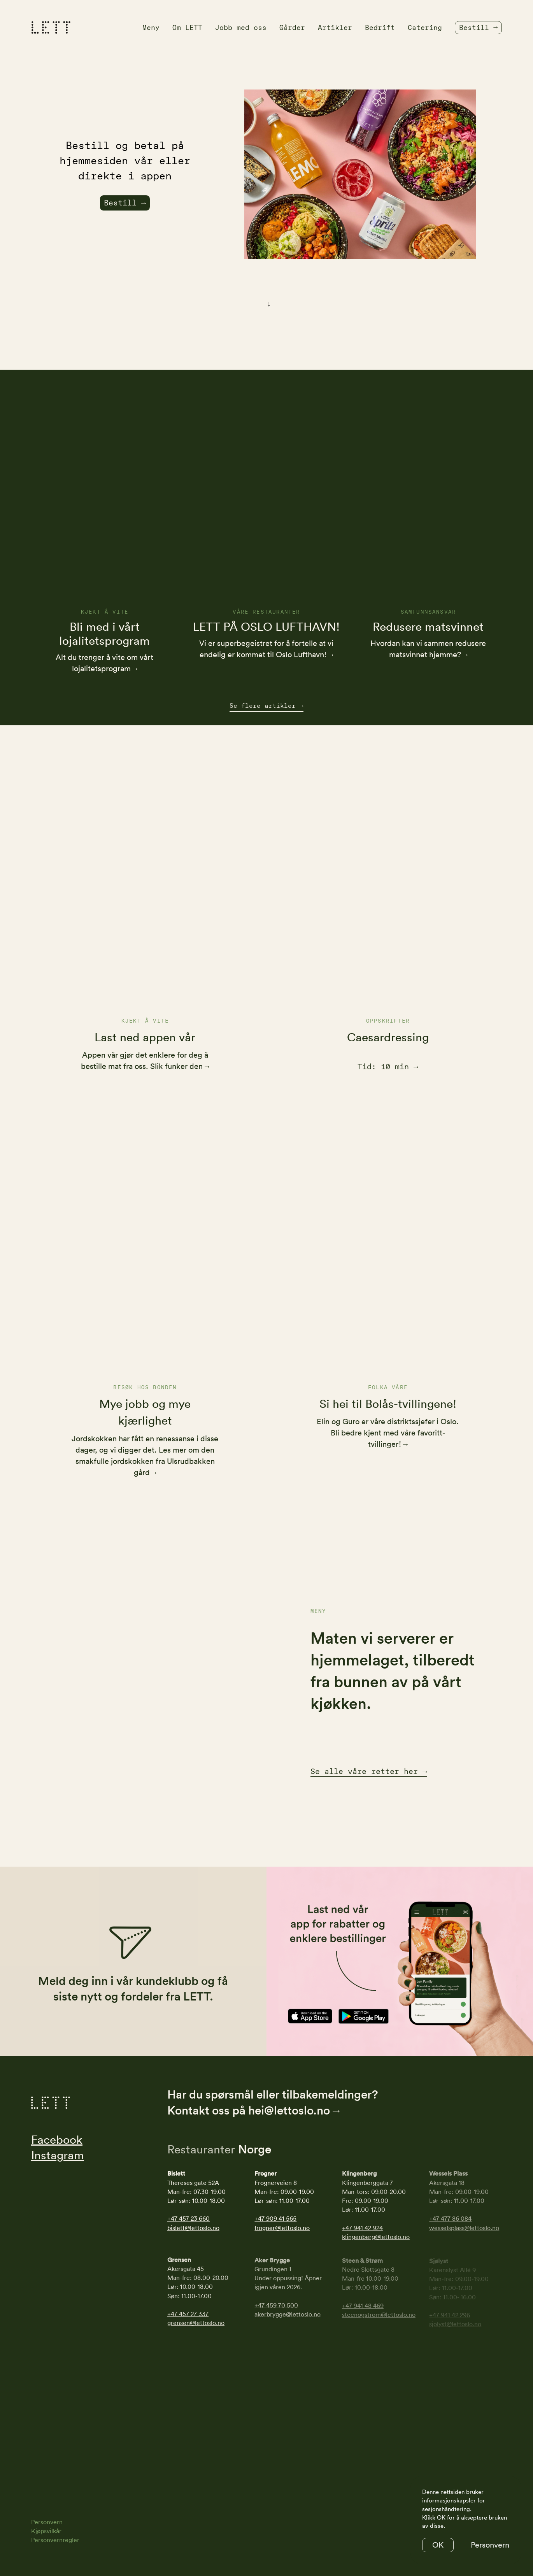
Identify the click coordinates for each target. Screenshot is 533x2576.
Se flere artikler (266, 706)
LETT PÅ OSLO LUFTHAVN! (266, 638)
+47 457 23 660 (188, 2220)
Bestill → (125, 203)
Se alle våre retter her (368, 1773)
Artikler (335, 27)
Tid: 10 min (385, 1067)
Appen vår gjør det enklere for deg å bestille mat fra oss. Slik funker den (144, 1061)
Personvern (47, 2522)
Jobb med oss (240, 27)
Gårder (292, 27)
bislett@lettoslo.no (193, 2229)
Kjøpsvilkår (46, 2531)
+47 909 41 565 (275, 2220)
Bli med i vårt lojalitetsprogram (104, 638)
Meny (151, 27)
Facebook (56, 2141)
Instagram (57, 2157)
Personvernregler (55, 2540)
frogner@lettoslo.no (282, 2229)
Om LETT (187, 27)
